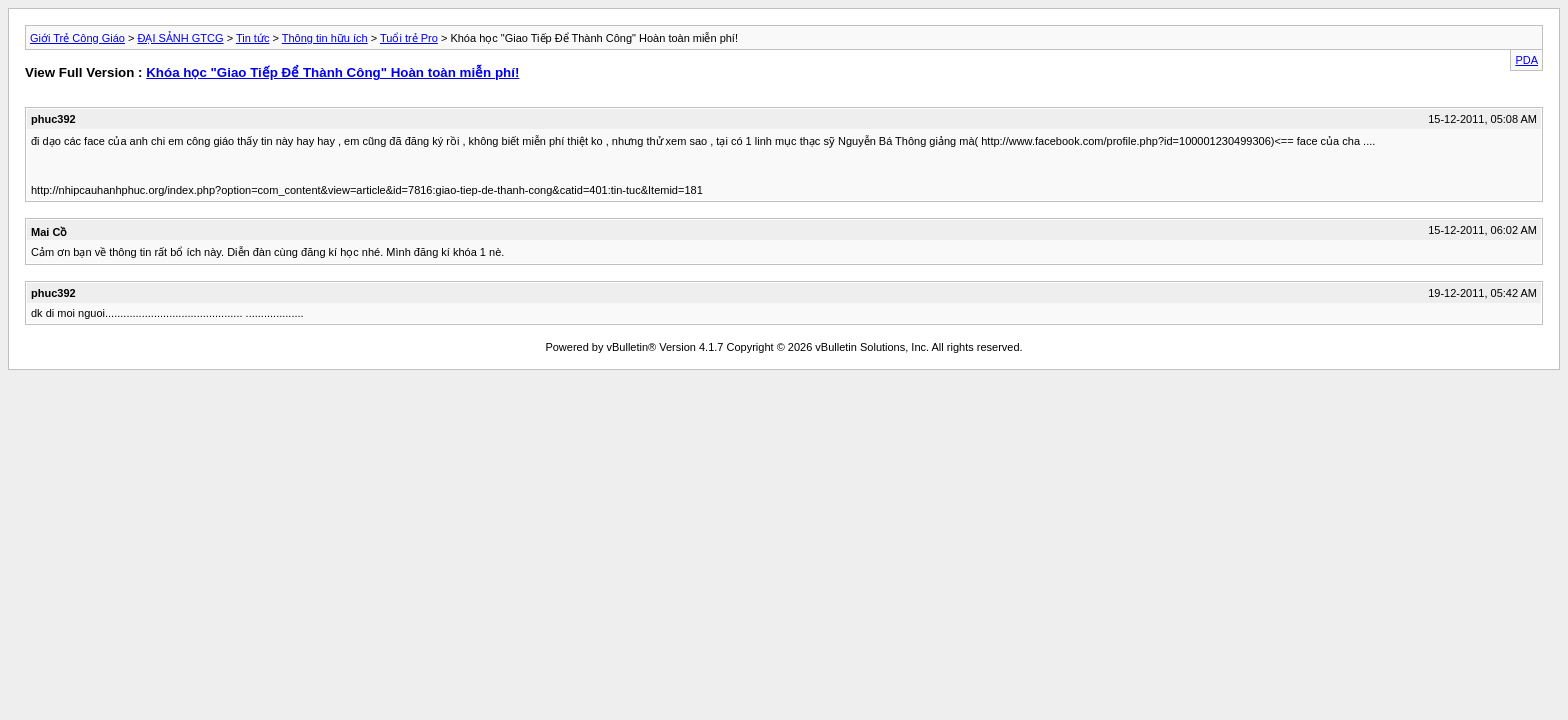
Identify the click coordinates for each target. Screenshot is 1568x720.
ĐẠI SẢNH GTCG (180, 38)
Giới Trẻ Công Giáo (77, 38)
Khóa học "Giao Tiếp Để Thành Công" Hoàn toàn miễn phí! (332, 72)
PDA (1526, 60)
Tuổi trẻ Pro (409, 38)
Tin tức (253, 38)
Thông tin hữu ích (325, 38)
